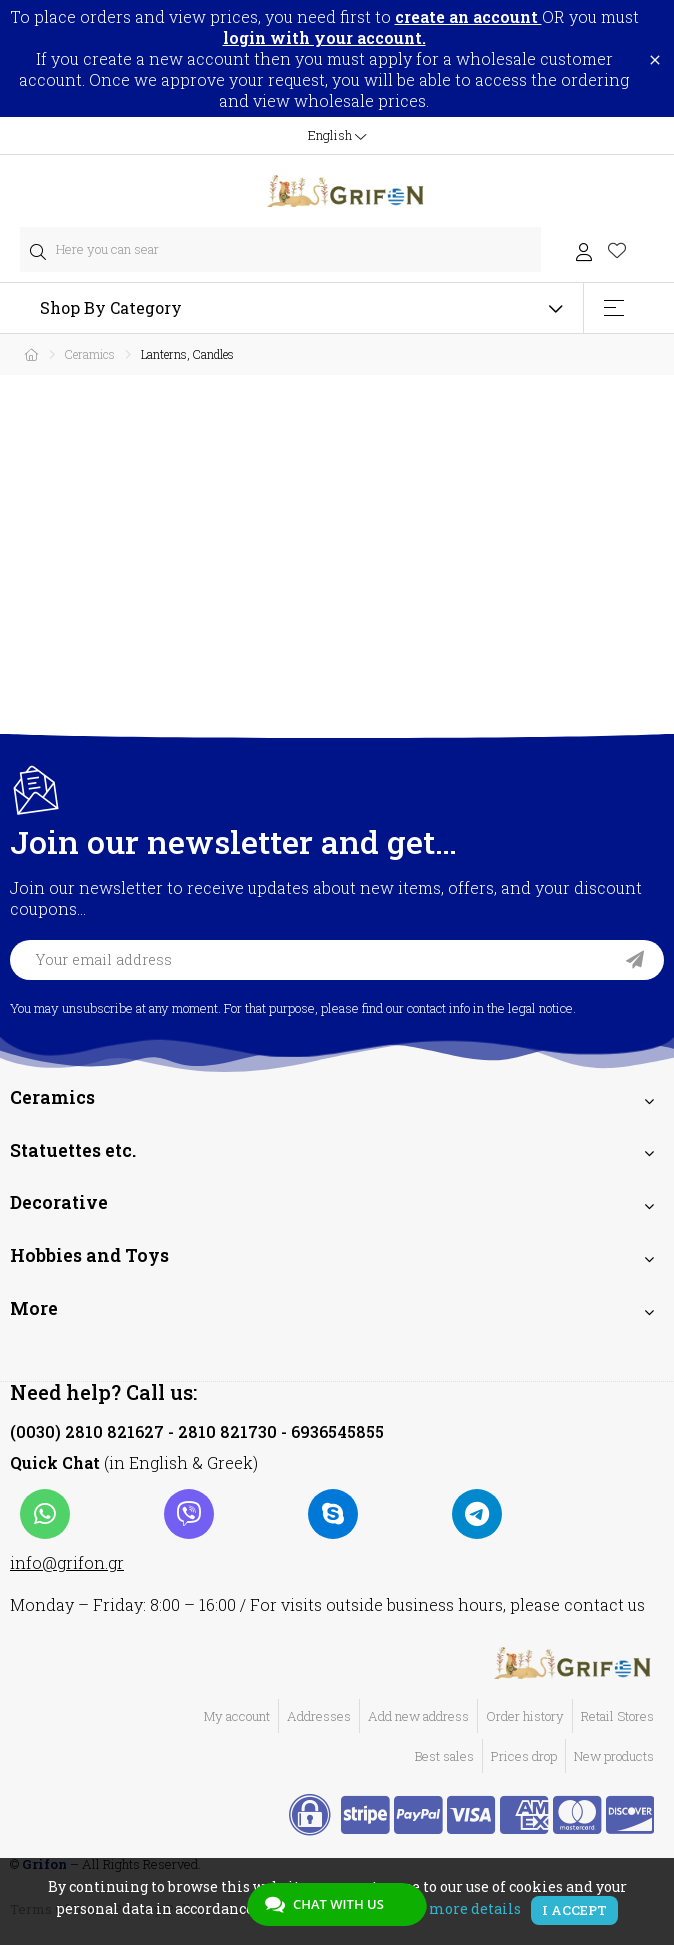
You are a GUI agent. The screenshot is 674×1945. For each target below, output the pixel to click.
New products (614, 1756)
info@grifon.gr (67, 1562)
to (458, 16)
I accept (574, 1910)
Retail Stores (617, 1716)
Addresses (319, 1716)
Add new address (418, 1716)
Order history (525, 1716)
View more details (455, 1908)
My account (237, 1716)
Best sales (444, 1756)
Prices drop (524, 1756)
